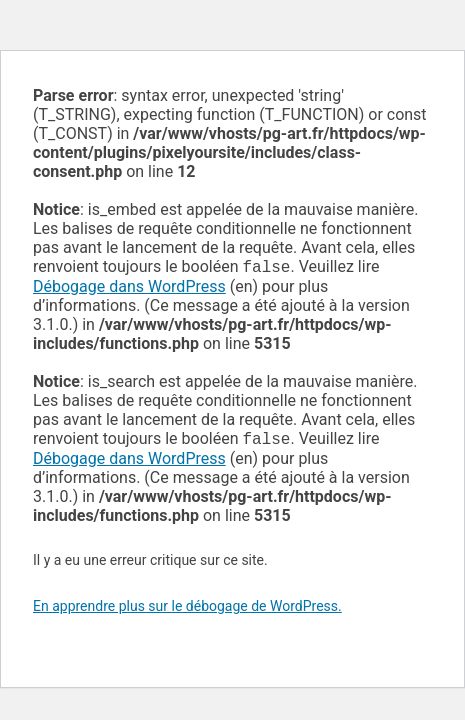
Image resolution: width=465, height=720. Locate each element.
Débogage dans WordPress (129, 288)
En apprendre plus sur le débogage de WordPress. (187, 610)
